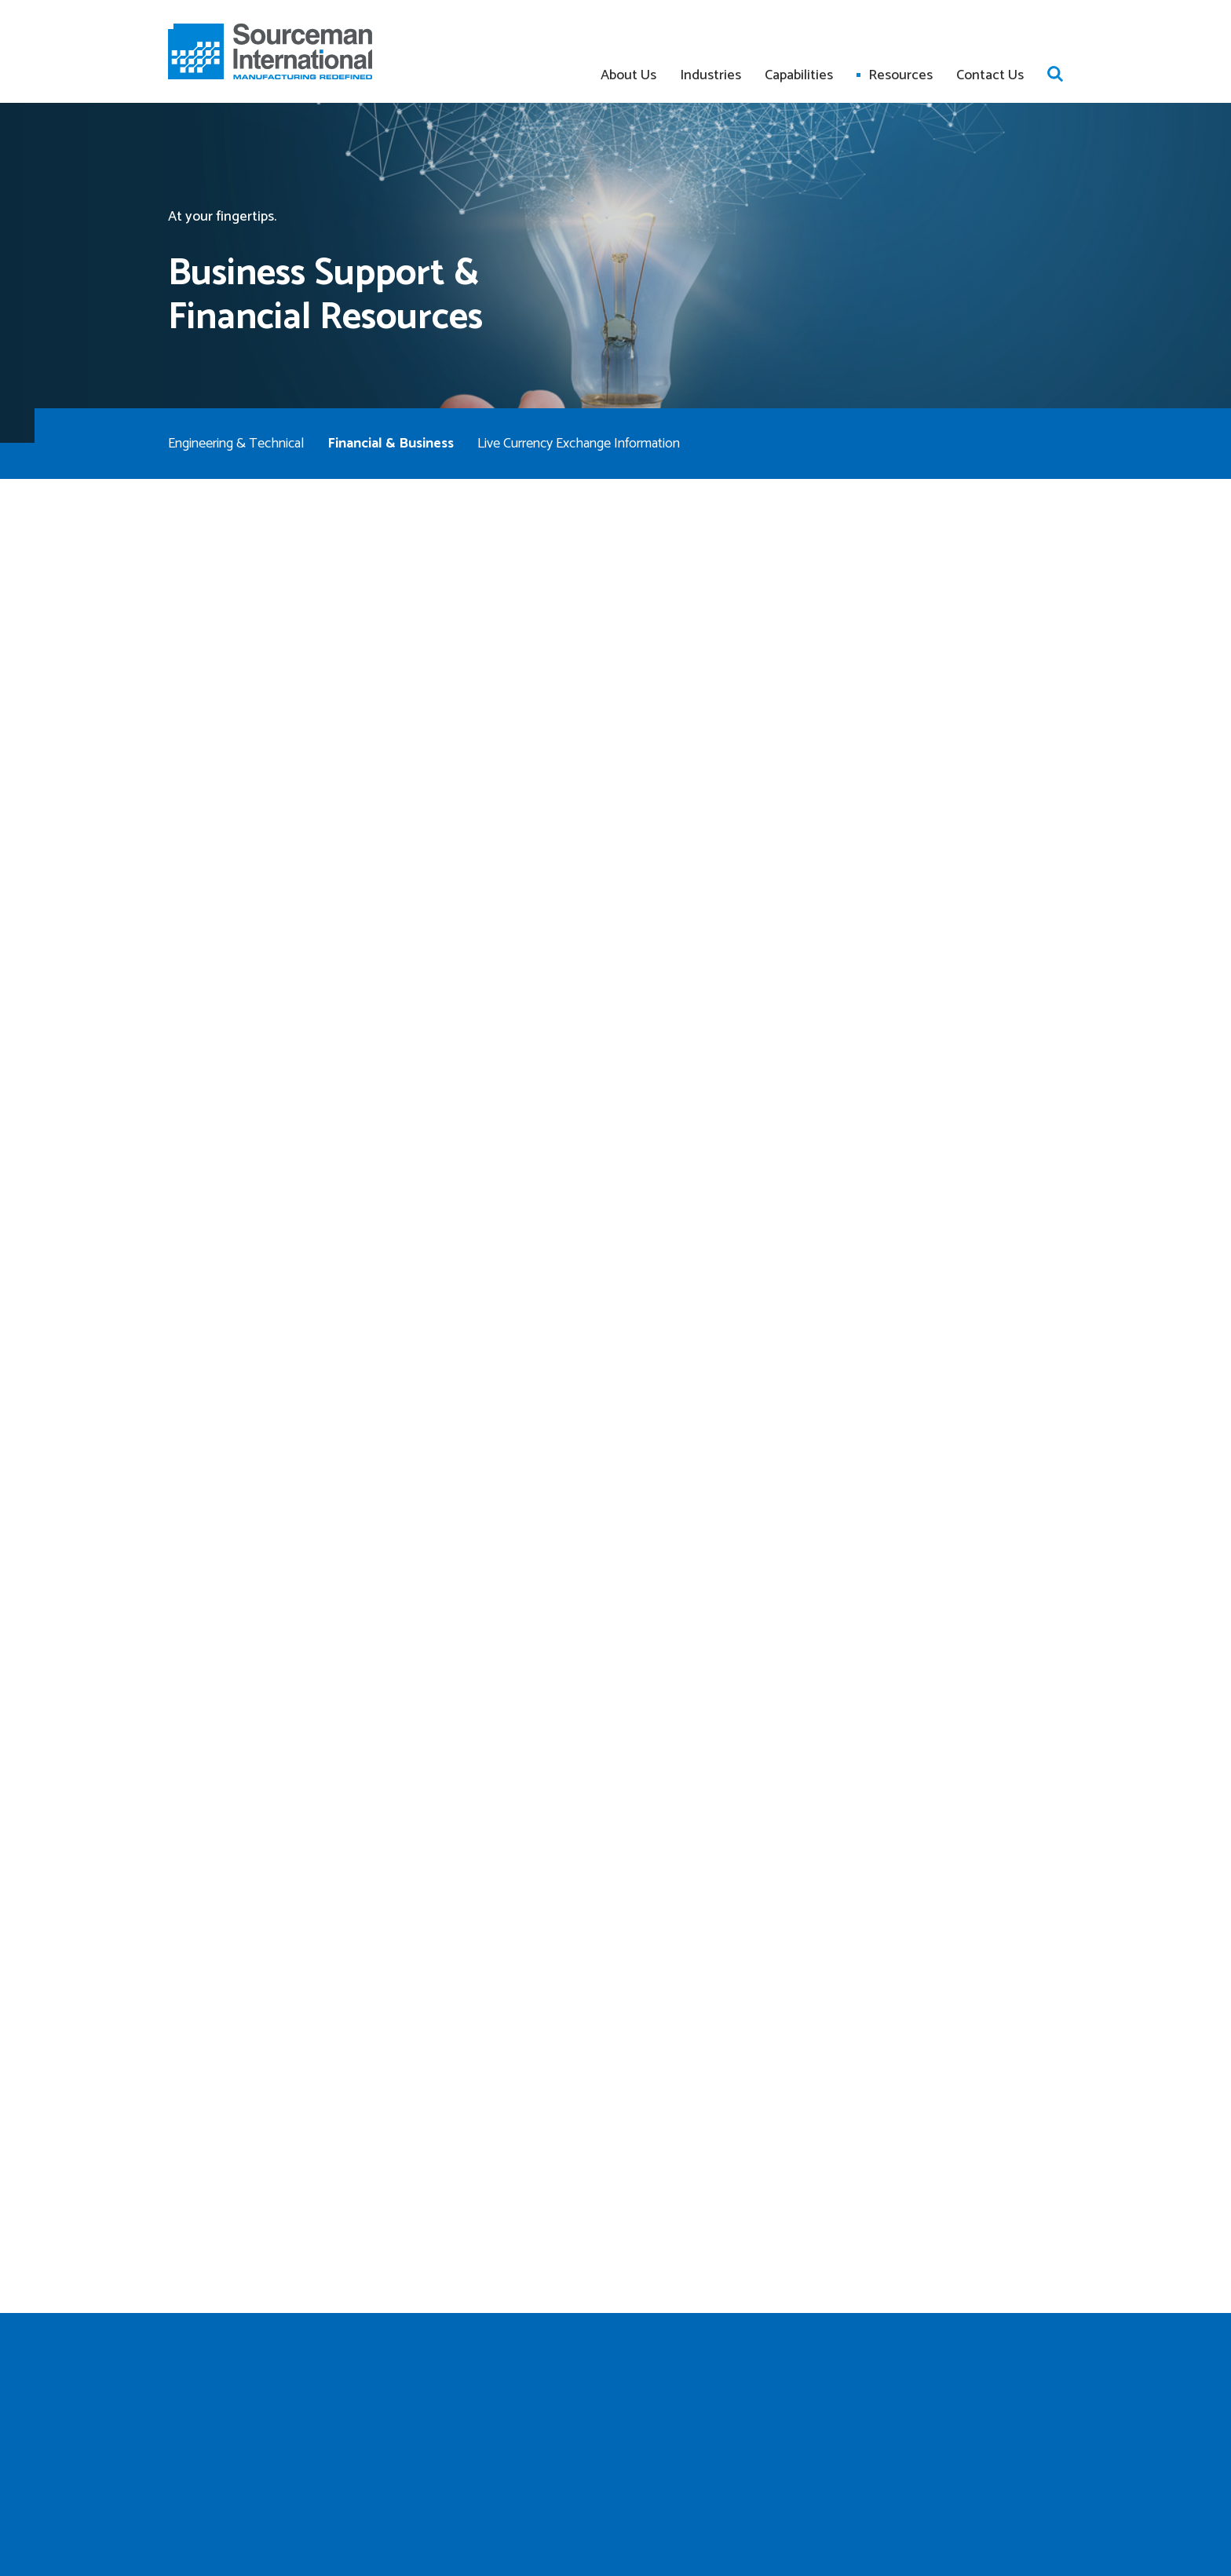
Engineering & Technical (236, 443)
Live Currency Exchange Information (578, 443)
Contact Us (990, 75)
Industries (710, 75)
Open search (1055, 74)
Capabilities (799, 75)
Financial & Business (390, 443)
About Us (628, 75)
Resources (900, 75)
